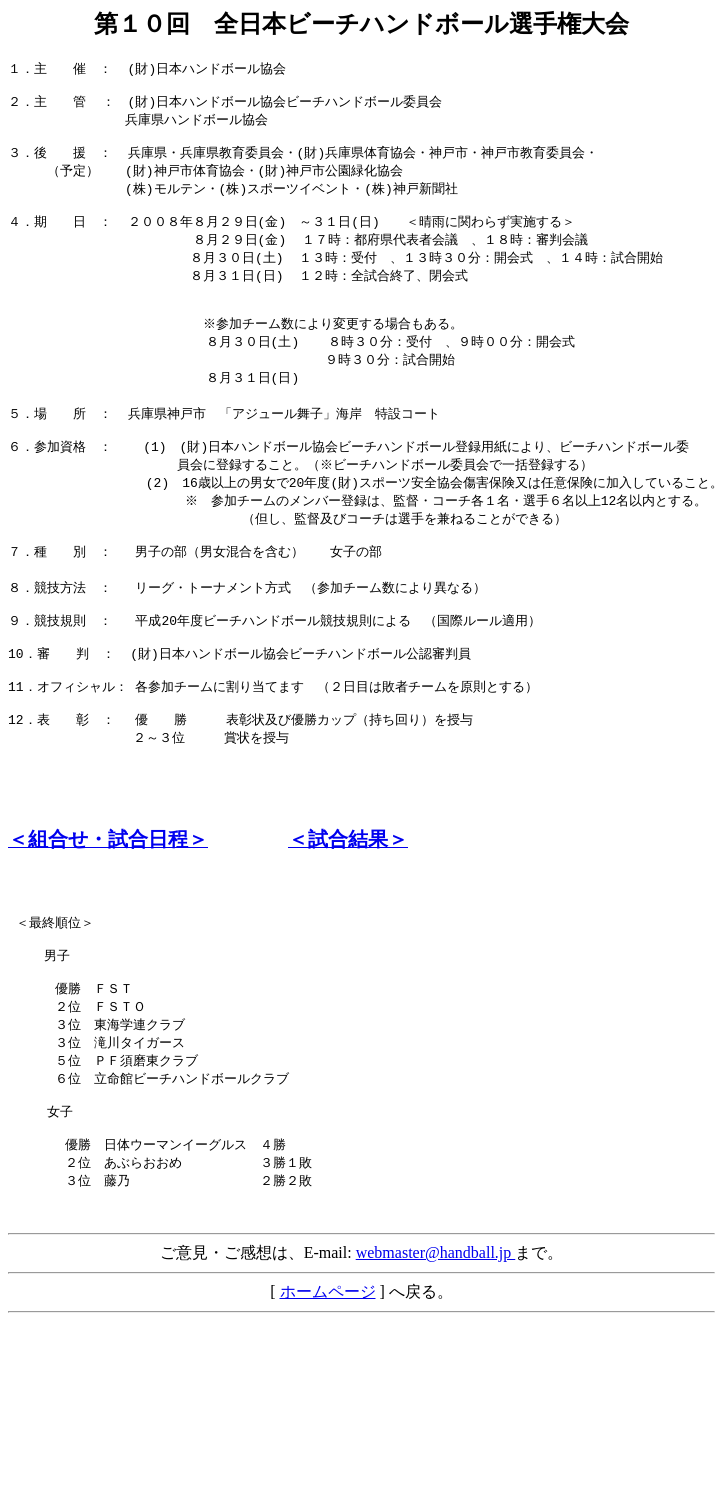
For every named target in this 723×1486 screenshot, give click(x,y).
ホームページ (328, 1403)
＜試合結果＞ (348, 911)
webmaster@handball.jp (436, 1364)
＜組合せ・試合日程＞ (108, 911)
